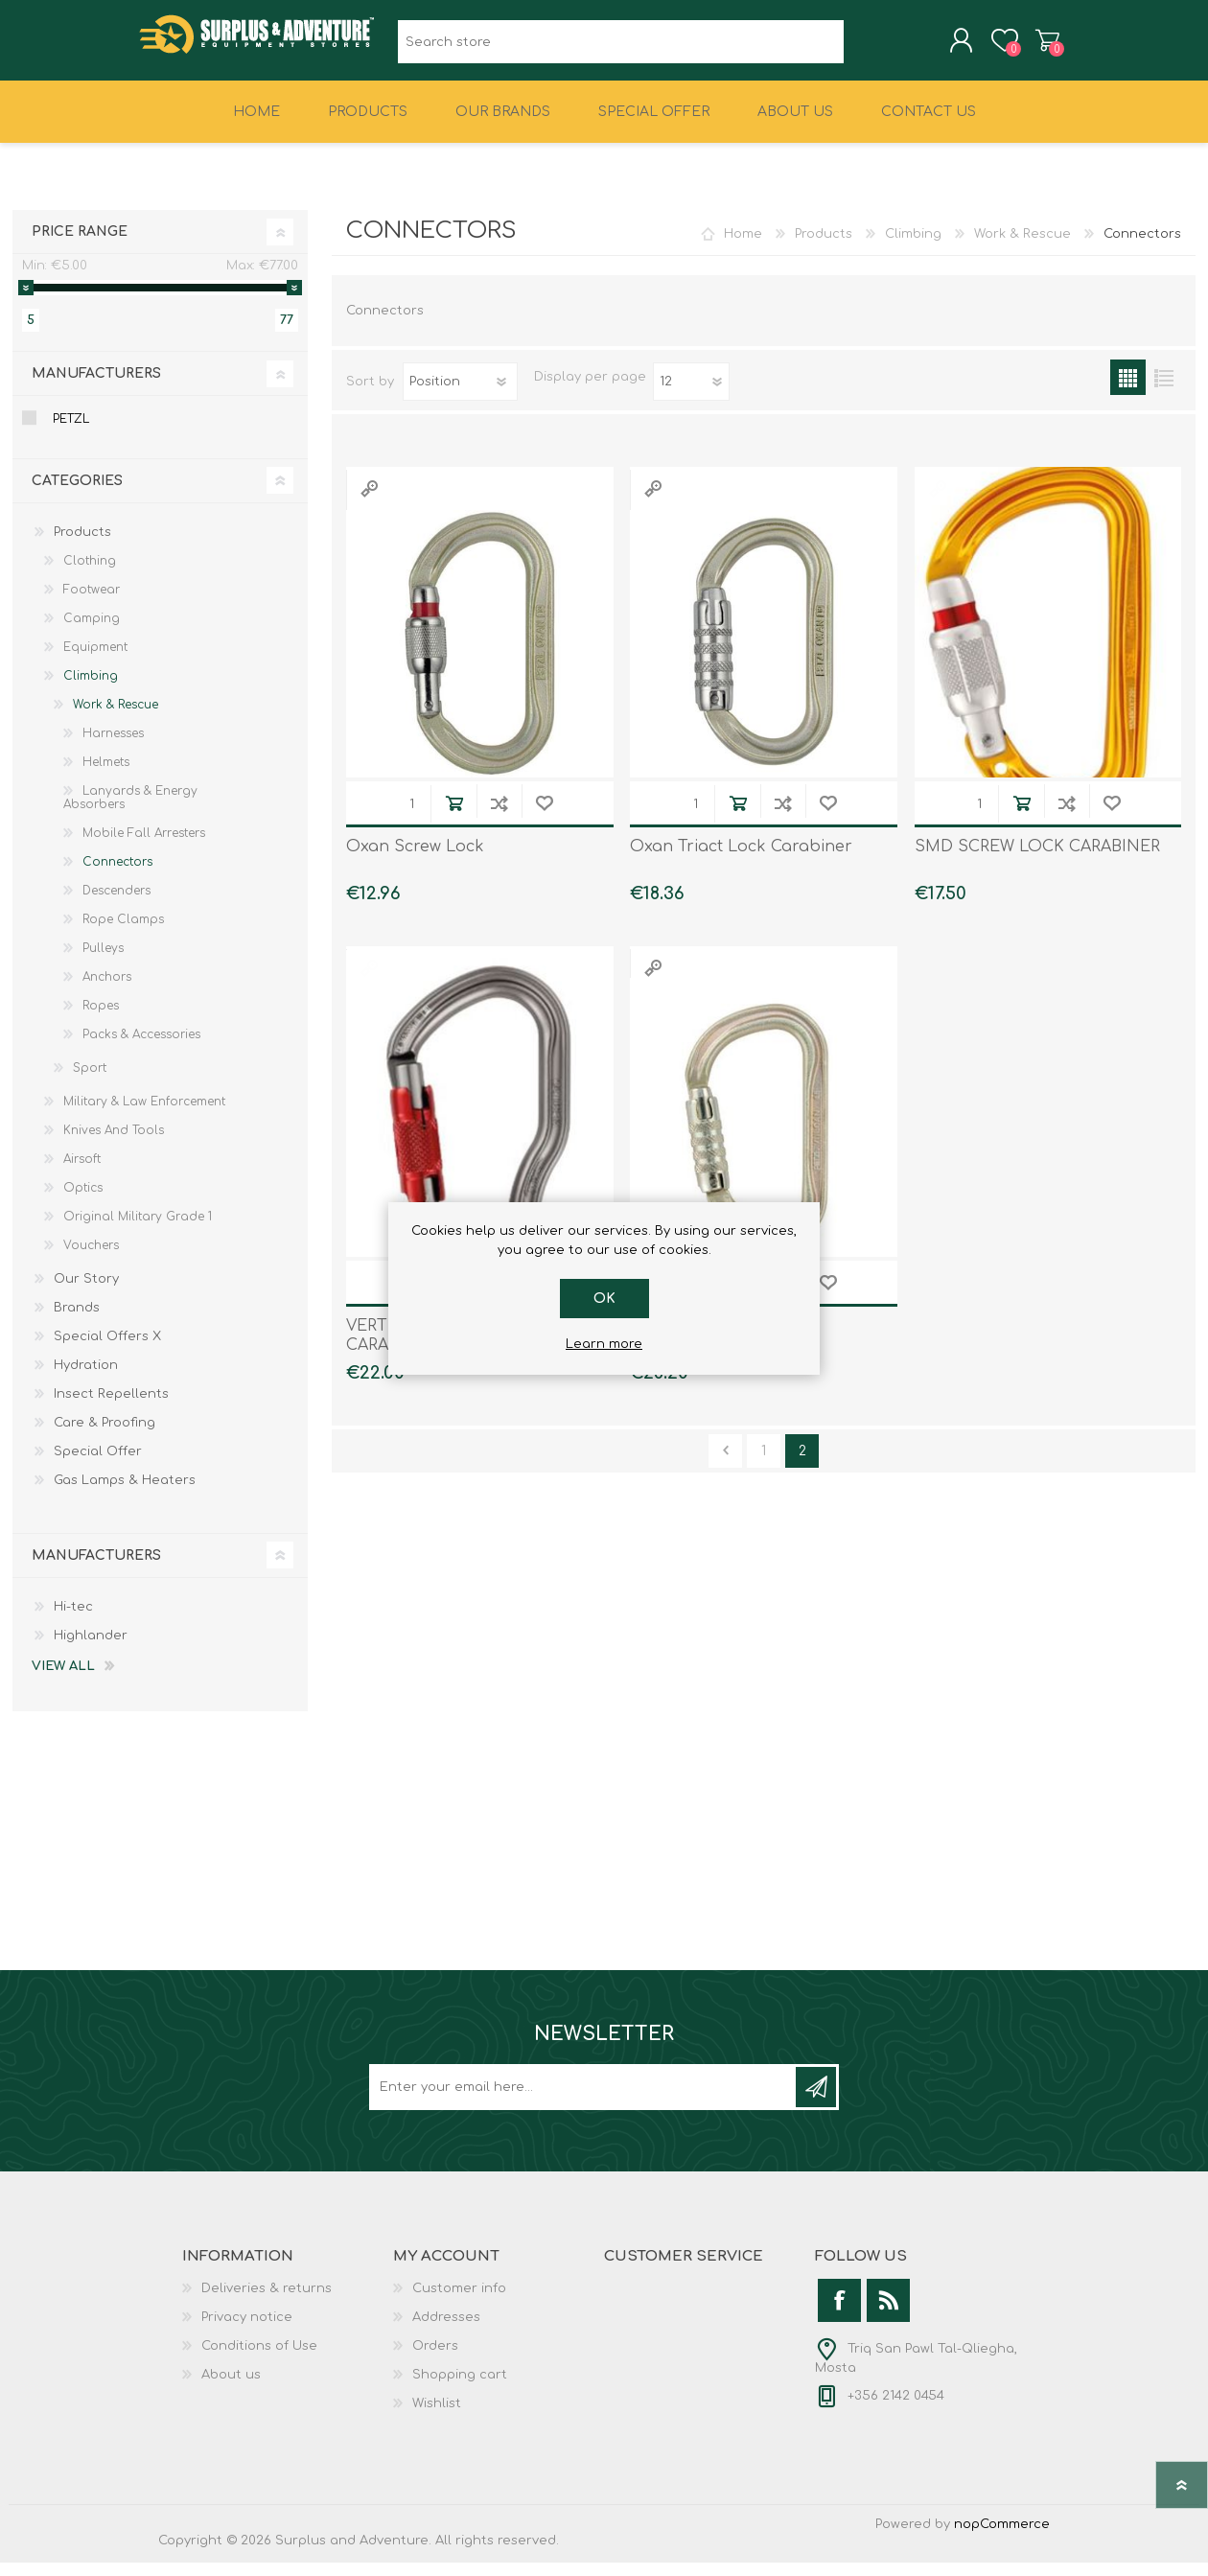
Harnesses (113, 747)
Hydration (86, 1378)
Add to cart (453, 816)
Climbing (913, 247)
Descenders (116, 904)
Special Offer (98, 1465)
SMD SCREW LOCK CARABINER (1037, 860)
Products (823, 247)
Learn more (604, 1344)
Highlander (91, 1649)
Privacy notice (246, 2330)
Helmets (105, 775)
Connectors (117, 875)
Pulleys (103, 961)
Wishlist (436, 2417)
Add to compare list (499, 816)
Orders (435, 2359)
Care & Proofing (104, 1436)
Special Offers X (107, 1350)
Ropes (100, 1019)
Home (743, 247)
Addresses (446, 2330)
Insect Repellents (111, 1407)
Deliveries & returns (266, 2302)
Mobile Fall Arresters (143, 846)
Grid (1128, 390)
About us (231, 2388)
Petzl (71, 432)
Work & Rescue (1022, 247)
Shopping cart (1028, 47)
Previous (725, 1464)
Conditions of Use (259, 2359)
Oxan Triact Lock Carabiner (741, 860)
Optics (83, 1201)
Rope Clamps (123, 933)
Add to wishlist (544, 816)
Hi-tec (73, 1620)
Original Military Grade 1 (137, 1230)
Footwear (91, 603)
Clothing (89, 574)
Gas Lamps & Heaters (125, 1493)
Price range (80, 245)
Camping (91, 631)
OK (604, 1298)
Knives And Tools (113, 1143)
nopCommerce (1002, 2537)
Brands (77, 1321)
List (1163, 390)
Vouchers (91, 1258)
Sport (89, 1081)
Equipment (95, 660)
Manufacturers (96, 387)
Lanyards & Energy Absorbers (130, 811)
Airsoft (82, 1172)
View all (63, 1679)
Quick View (369, 501)
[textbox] (621, 48)
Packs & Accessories (141, 1048)
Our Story (86, 1292)
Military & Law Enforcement (144, 1115)
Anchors (106, 990)
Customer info (459, 2302)
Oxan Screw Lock (415, 860)
